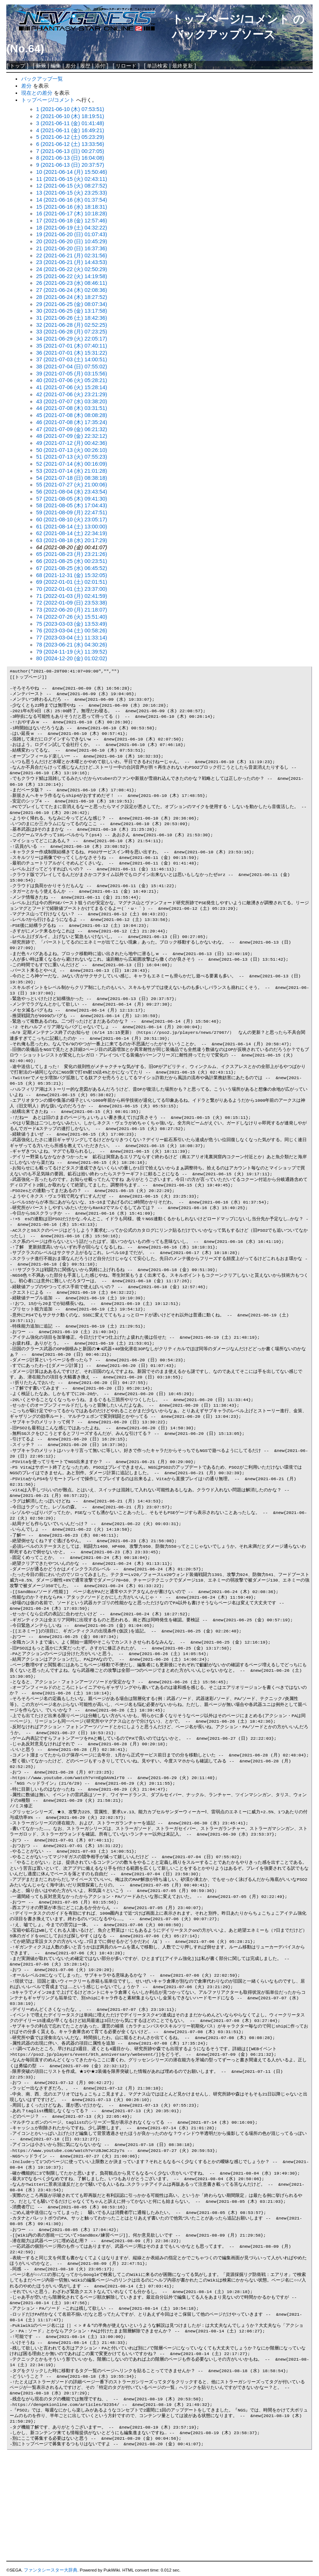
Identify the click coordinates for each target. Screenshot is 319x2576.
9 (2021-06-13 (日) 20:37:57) (70, 165)
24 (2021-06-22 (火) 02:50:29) (71, 269)
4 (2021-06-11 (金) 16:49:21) (70, 130)
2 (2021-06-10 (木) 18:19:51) (70, 116)
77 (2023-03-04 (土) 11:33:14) (71, 638)
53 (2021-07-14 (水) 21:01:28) (71, 471)
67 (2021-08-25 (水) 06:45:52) (71, 568)
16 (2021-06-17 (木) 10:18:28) (71, 213)
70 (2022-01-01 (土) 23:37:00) (71, 589)
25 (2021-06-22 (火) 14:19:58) (71, 276)
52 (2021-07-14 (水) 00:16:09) (71, 464)
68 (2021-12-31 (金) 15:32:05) (71, 575)
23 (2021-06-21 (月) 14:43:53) (71, 262)
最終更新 (182, 66)
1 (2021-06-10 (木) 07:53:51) (70, 109)
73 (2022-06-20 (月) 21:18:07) (71, 610)
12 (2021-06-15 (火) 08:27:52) (71, 186)
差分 (70, 66)
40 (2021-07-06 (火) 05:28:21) (71, 380)
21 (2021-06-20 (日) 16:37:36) (71, 248)
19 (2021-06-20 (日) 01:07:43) (71, 234)
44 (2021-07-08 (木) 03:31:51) (71, 408)
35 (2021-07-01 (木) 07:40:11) (71, 346)
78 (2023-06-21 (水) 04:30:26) (71, 645)
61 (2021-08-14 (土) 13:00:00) (71, 527)
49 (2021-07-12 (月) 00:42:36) (71, 443)
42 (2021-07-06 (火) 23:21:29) (71, 394)
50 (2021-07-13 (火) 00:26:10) (71, 450)
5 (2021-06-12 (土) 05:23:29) (70, 137)
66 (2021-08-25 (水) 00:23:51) (71, 561)
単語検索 (157, 66)
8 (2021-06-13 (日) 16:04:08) (70, 158)
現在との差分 (36, 93)
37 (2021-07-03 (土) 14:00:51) (71, 359)
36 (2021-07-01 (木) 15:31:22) (71, 353)
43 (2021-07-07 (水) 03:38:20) (71, 401)
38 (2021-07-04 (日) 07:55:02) (71, 366)
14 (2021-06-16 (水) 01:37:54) (71, 200)
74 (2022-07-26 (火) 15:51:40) (71, 617)
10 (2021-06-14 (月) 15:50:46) (71, 172)
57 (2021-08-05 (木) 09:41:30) (71, 499)
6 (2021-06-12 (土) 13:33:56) (70, 144)
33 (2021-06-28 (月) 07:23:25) (71, 332)
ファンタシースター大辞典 (50, 2570)
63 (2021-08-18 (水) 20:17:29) (71, 540)
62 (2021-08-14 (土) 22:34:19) (71, 533)
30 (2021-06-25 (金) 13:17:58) (71, 311)
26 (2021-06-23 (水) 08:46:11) (71, 283)
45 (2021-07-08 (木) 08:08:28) (71, 415)
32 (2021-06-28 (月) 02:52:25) (71, 325)
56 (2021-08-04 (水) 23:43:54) (71, 492)
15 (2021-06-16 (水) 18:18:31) (71, 207)
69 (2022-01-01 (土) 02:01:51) (71, 582)
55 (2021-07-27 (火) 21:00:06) (71, 485)
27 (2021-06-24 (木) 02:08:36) (71, 290)
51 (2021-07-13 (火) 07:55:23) (71, 457)
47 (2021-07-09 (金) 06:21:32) (71, 429)
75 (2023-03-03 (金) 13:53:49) (71, 624)
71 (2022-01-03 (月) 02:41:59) (71, 596)
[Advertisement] (159, 2506)
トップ (17, 66)
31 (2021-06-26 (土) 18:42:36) (71, 318)
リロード (126, 66)
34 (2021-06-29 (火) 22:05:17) (71, 339)
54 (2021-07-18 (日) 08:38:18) (71, 478)
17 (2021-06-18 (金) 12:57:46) (71, 221)
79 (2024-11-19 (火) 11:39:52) (71, 652)
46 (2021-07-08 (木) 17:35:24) (71, 422)
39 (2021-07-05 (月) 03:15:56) (71, 374)
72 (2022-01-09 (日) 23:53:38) (71, 603)
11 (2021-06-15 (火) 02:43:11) (71, 179)
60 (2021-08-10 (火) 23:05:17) (71, 519)
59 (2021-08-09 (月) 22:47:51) (71, 512)
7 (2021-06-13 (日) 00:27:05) (70, 151)
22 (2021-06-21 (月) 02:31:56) (71, 255)
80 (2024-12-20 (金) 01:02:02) (71, 658)
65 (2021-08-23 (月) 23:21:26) (71, 554)
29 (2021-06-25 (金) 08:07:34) (71, 304)
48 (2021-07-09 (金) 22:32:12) (71, 436)
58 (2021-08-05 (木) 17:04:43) (71, 505)
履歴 (85, 66)
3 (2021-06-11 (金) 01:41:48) (70, 123)
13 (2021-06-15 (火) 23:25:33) (71, 193)
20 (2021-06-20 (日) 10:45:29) (71, 241)
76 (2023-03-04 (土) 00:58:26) (71, 631)
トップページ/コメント (231, 19)
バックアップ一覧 (42, 79)
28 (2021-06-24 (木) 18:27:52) (71, 297)
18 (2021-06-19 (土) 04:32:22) (71, 228)
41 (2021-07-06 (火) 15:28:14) (71, 387)
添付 (100, 66)
